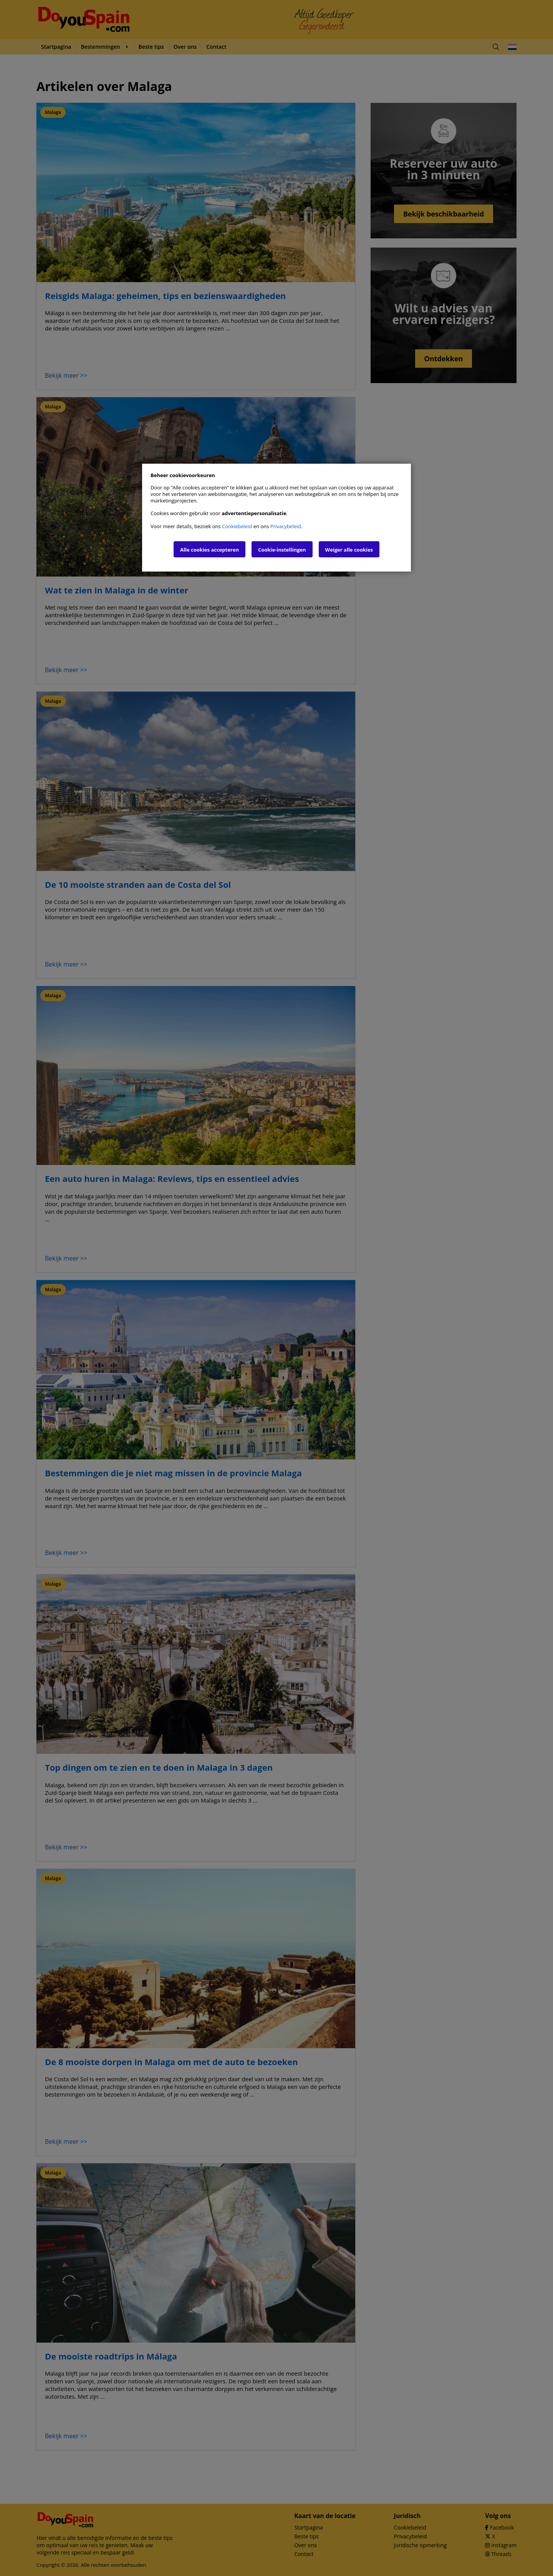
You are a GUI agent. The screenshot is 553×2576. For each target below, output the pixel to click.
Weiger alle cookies (349, 549)
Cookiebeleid (237, 526)
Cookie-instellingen (282, 549)
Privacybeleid (285, 526)
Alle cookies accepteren (209, 549)
